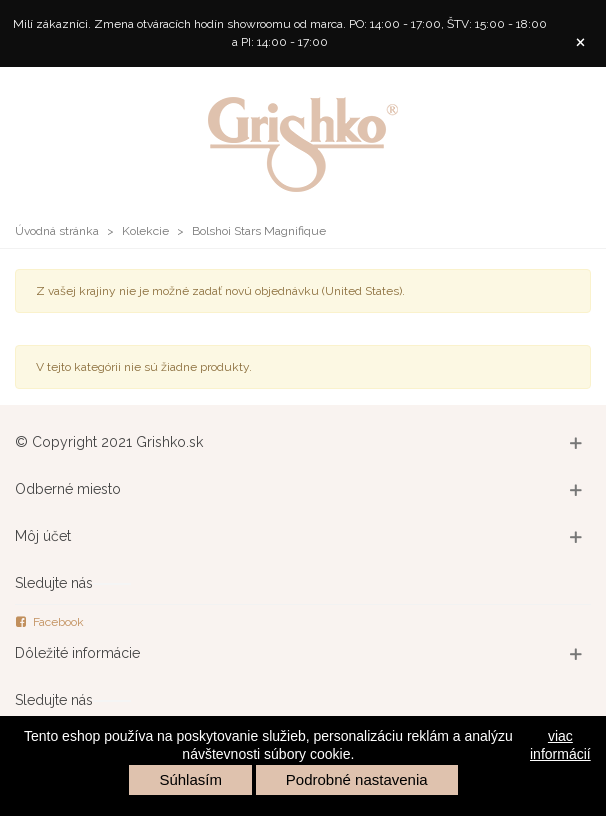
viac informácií (560, 745)
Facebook (49, 622)
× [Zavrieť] (580, 40)
